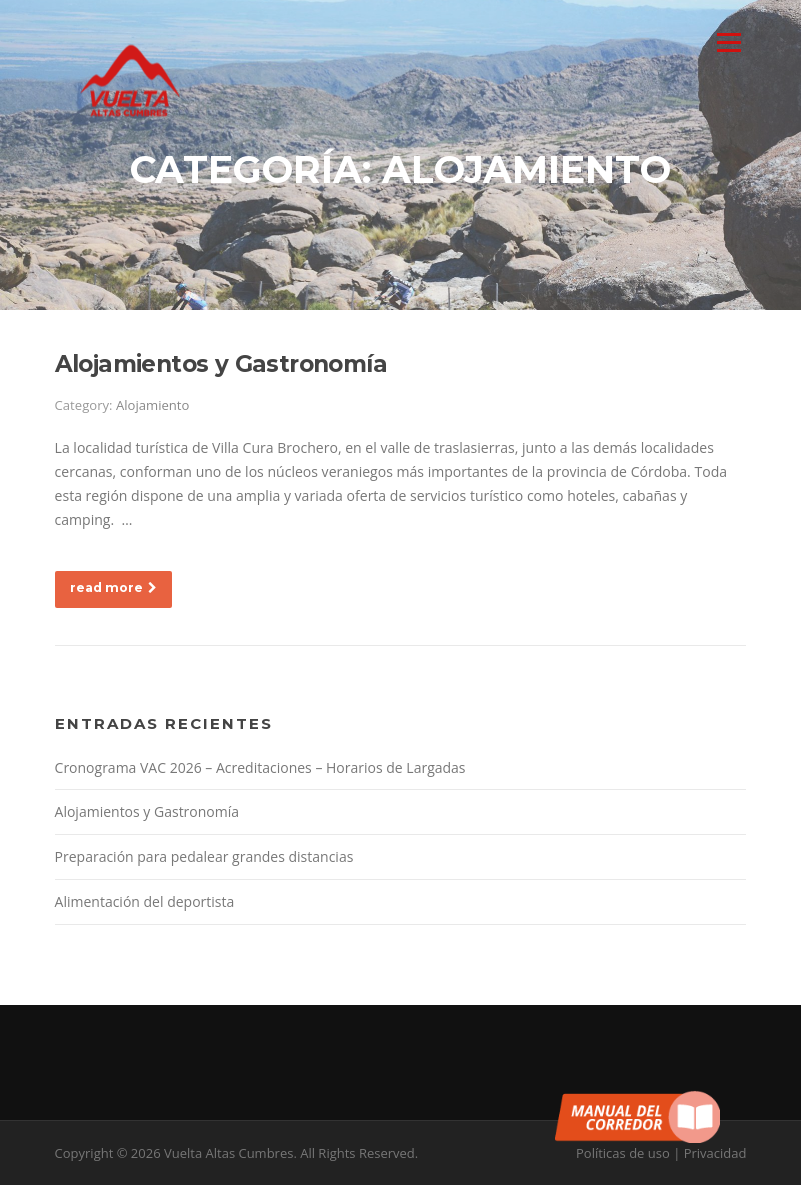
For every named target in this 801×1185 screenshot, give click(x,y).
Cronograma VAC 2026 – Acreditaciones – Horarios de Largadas (260, 767)
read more (113, 587)
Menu (728, 42)
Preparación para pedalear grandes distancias (204, 856)
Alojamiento (152, 405)
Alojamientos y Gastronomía (221, 364)
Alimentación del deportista (145, 901)
